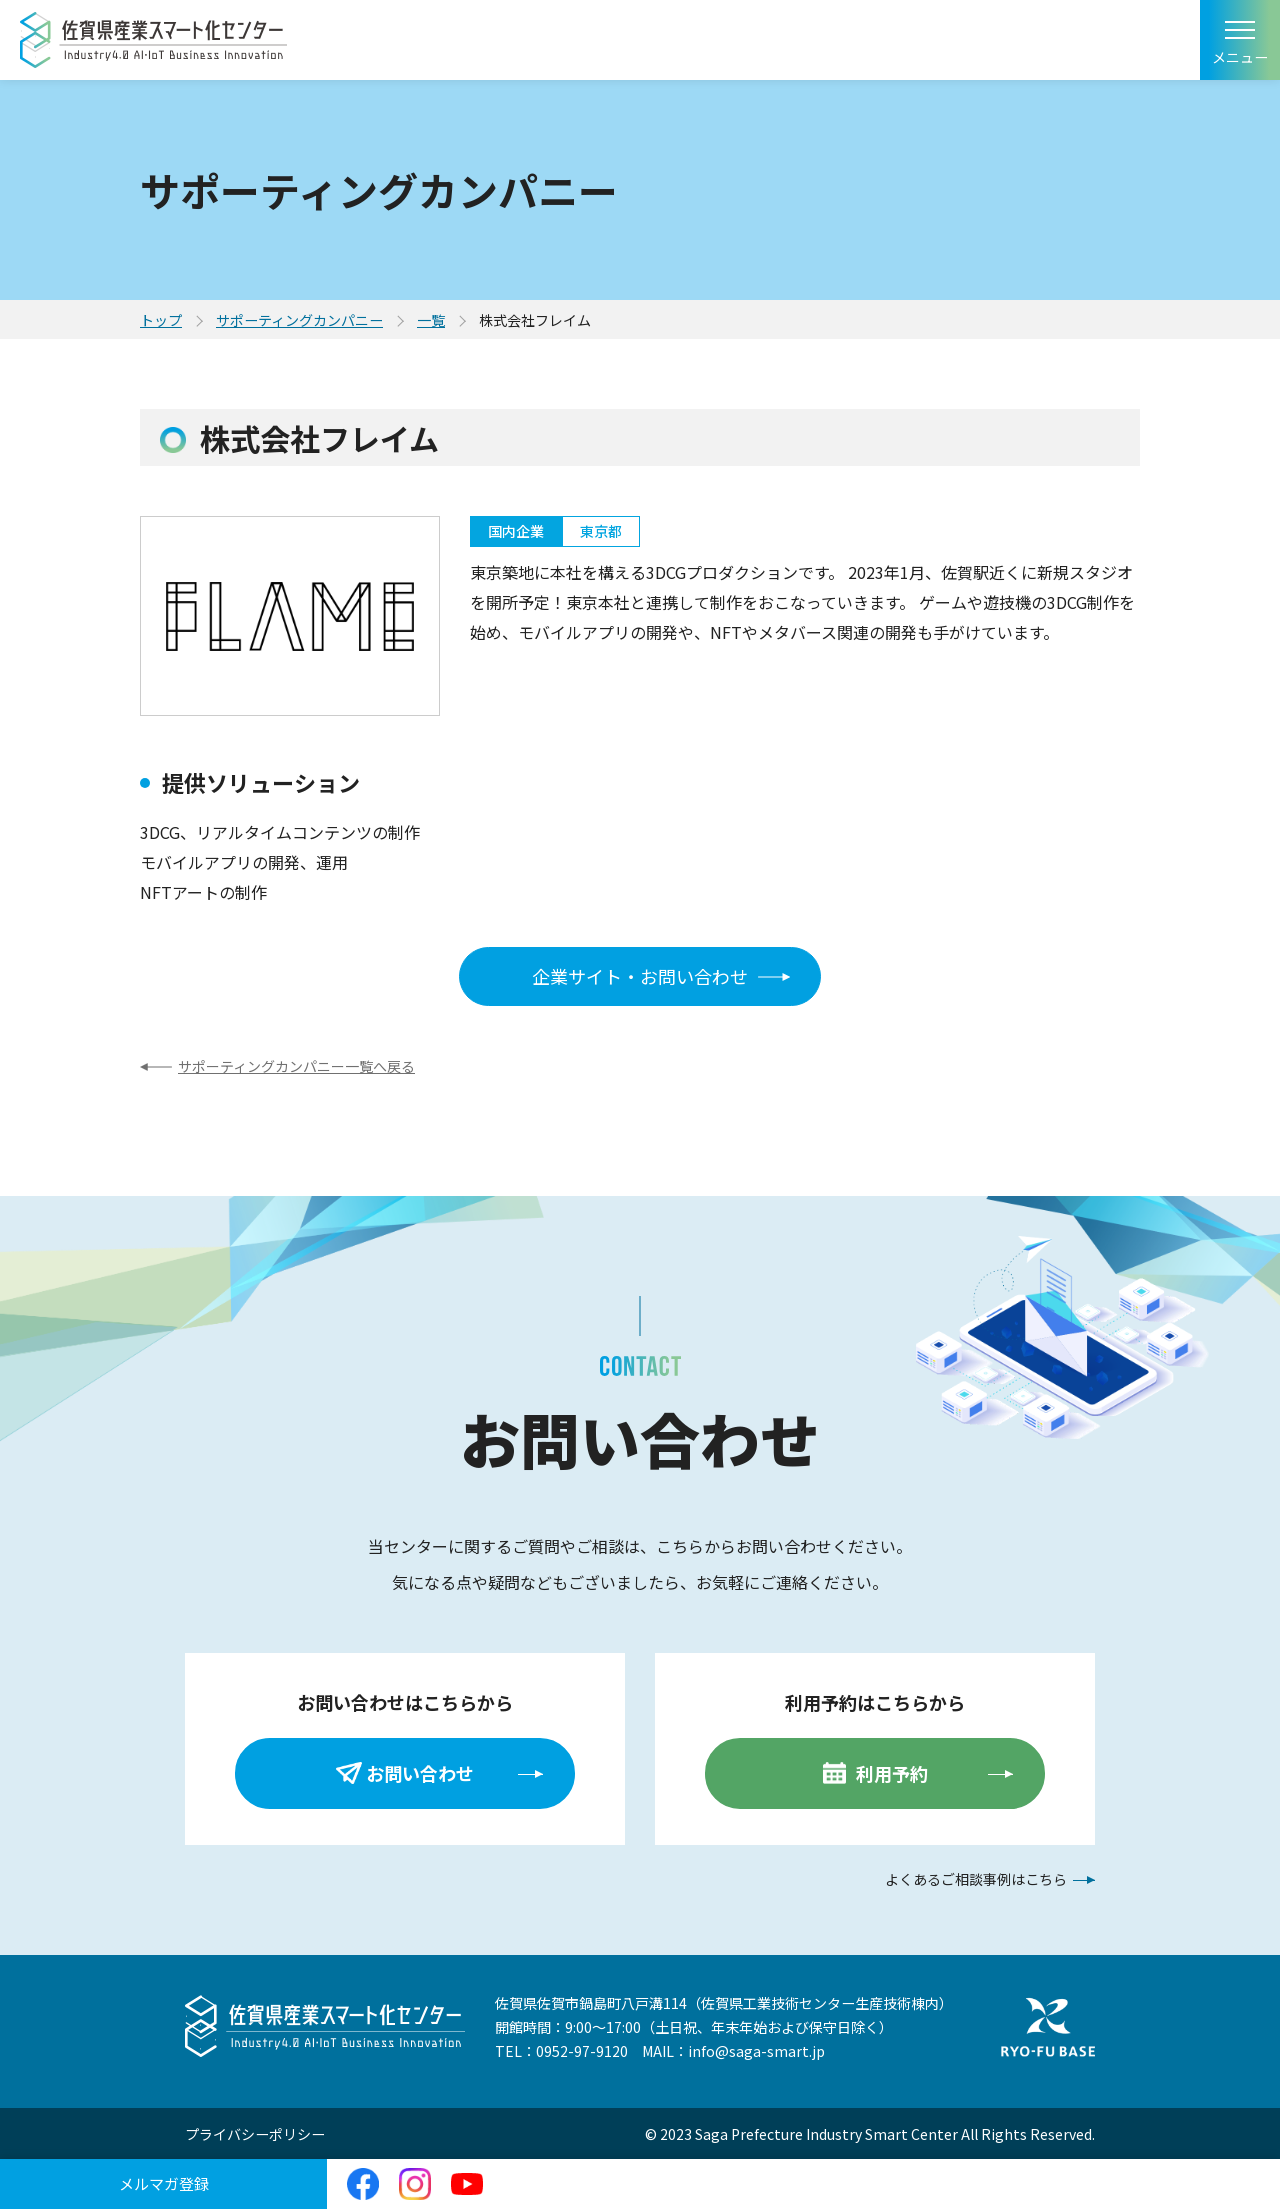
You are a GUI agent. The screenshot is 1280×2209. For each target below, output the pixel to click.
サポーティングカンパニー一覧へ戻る (296, 1066)
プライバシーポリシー (255, 2134)
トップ (161, 320)
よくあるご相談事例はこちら (976, 1879)
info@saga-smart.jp (756, 2051)
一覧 (431, 320)
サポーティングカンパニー (299, 320)
